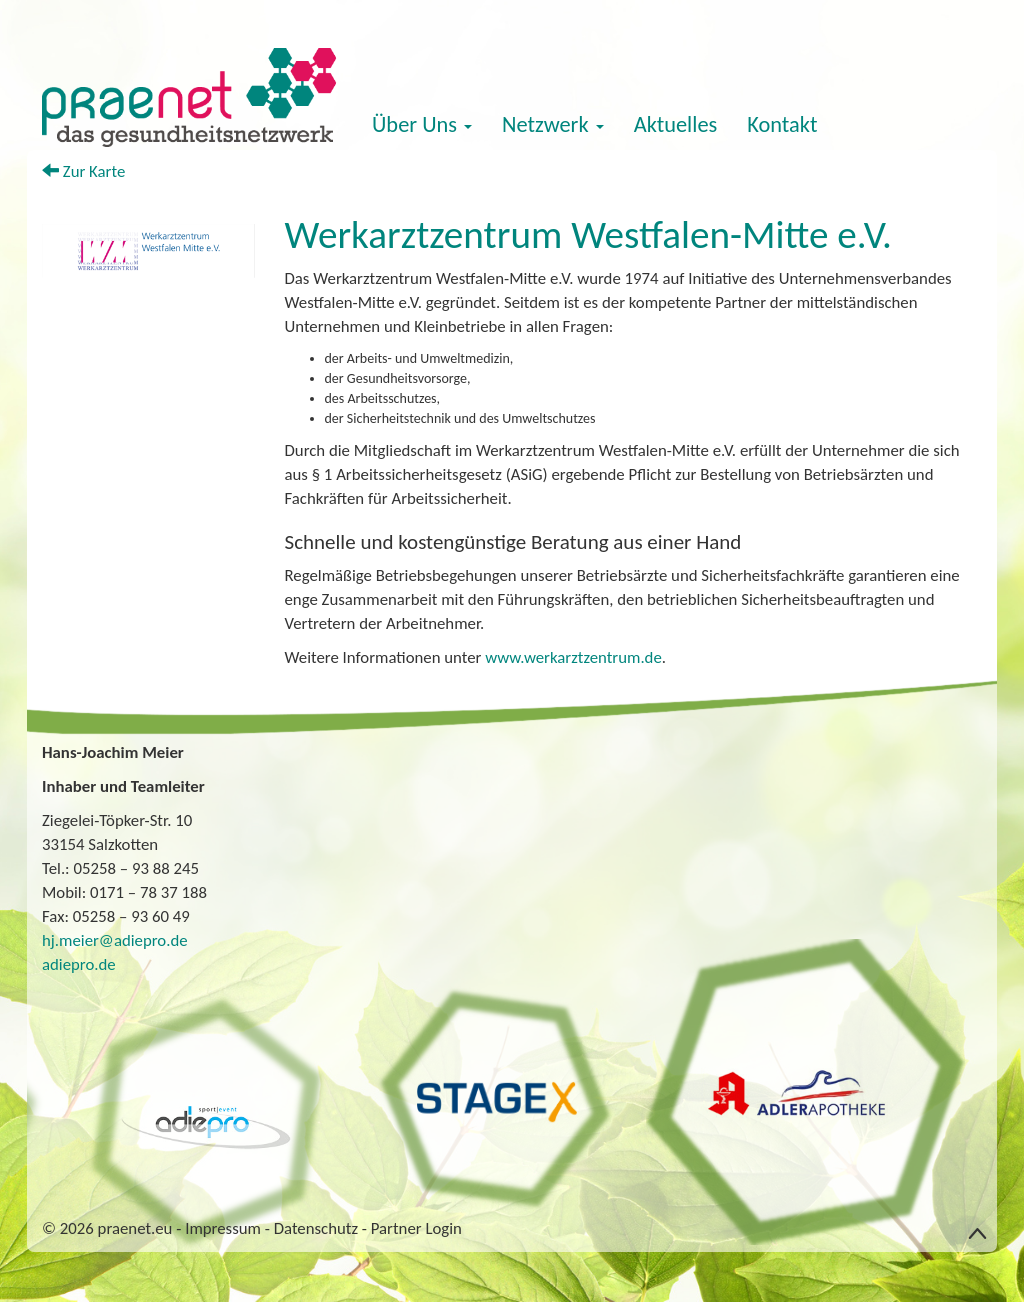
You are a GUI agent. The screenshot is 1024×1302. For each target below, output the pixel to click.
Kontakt (782, 124)
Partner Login (416, 1228)
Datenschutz (316, 1228)
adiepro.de (79, 964)
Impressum (223, 1228)
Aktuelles (676, 124)
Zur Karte (83, 171)
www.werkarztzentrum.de (573, 657)
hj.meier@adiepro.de (115, 940)
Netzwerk (553, 124)
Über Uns (422, 124)
